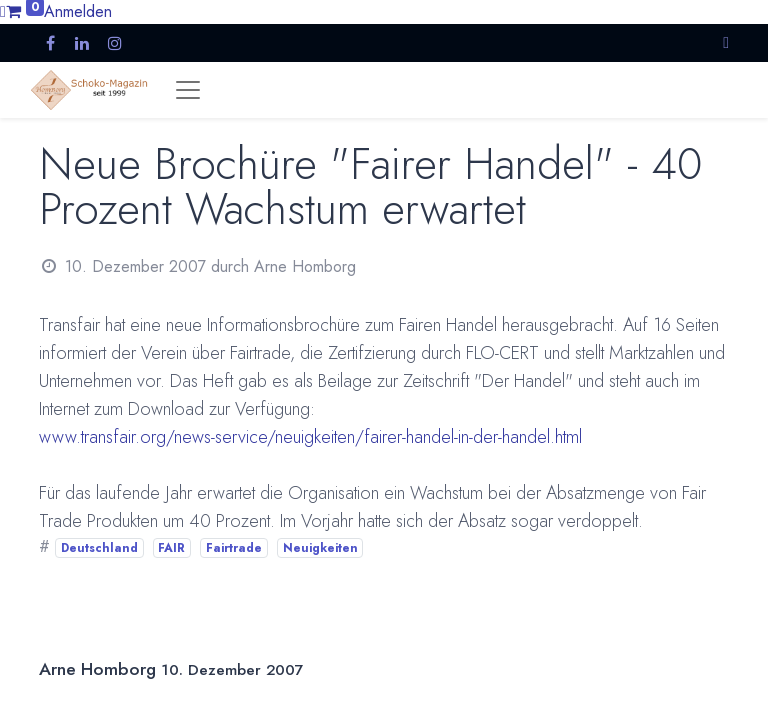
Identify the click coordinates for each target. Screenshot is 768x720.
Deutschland (99, 548)
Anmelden (78, 11)
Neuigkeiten (320, 548)
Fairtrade (234, 548)
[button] (726, 42)
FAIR (171, 548)
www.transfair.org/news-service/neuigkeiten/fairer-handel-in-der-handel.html (310, 437)
